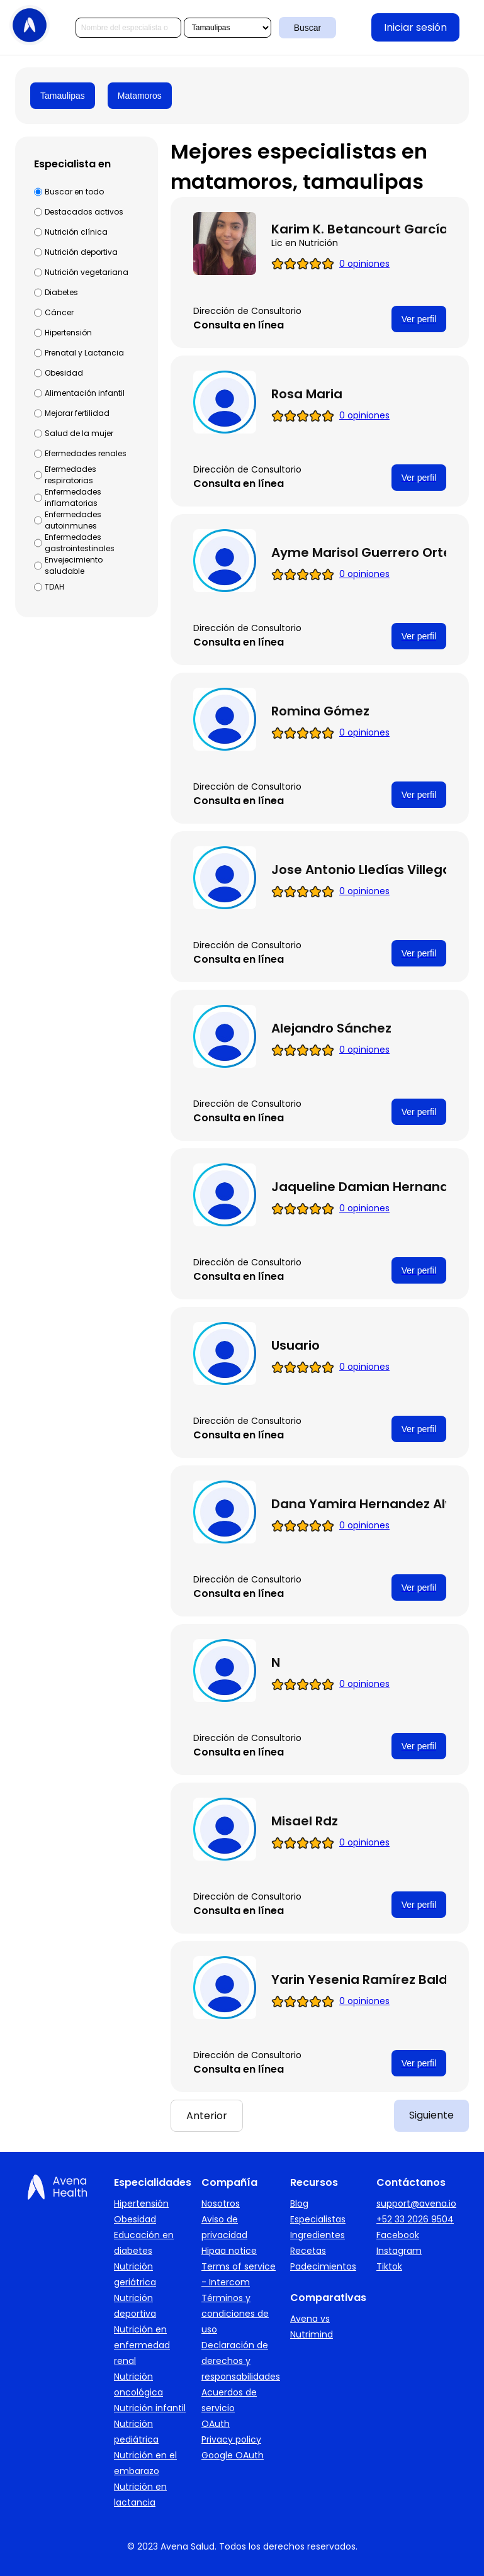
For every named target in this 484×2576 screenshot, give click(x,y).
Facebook (397, 2235)
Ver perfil (419, 319)
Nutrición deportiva (81, 252)
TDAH (54, 586)
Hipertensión (68, 332)
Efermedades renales (86, 453)
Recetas (308, 2250)
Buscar (308, 28)
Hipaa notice (229, 2250)
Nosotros (220, 2203)
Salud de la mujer (79, 433)
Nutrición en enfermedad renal (142, 2345)
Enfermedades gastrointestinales (80, 543)
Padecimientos (323, 2266)
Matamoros (140, 96)
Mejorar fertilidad (77, 413)
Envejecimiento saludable (74, 565)
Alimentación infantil (85, 393)
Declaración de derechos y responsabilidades (240, 2361)
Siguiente (431, 2115)
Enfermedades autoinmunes (73, 520)
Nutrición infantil (150, 2408)
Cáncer (59, 312)
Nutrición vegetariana (86, 272)
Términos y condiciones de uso (235, 2314)
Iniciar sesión (415, 27)
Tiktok (389, 2266)
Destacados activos (84, 211)
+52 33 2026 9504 (415, 2219)
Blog (299, 2203)
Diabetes (61, 292)
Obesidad (64, 372)
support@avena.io (416, 2203)
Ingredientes (317, 2235)
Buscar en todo (74, 191)
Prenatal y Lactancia (84, 352)
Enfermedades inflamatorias (73, 497)
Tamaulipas (62, 96)
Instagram (399, 2250)
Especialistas (318, 2219)
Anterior (206, 2115)
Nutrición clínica (76, 232)
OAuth (215, 2423)
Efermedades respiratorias (70, 475)
